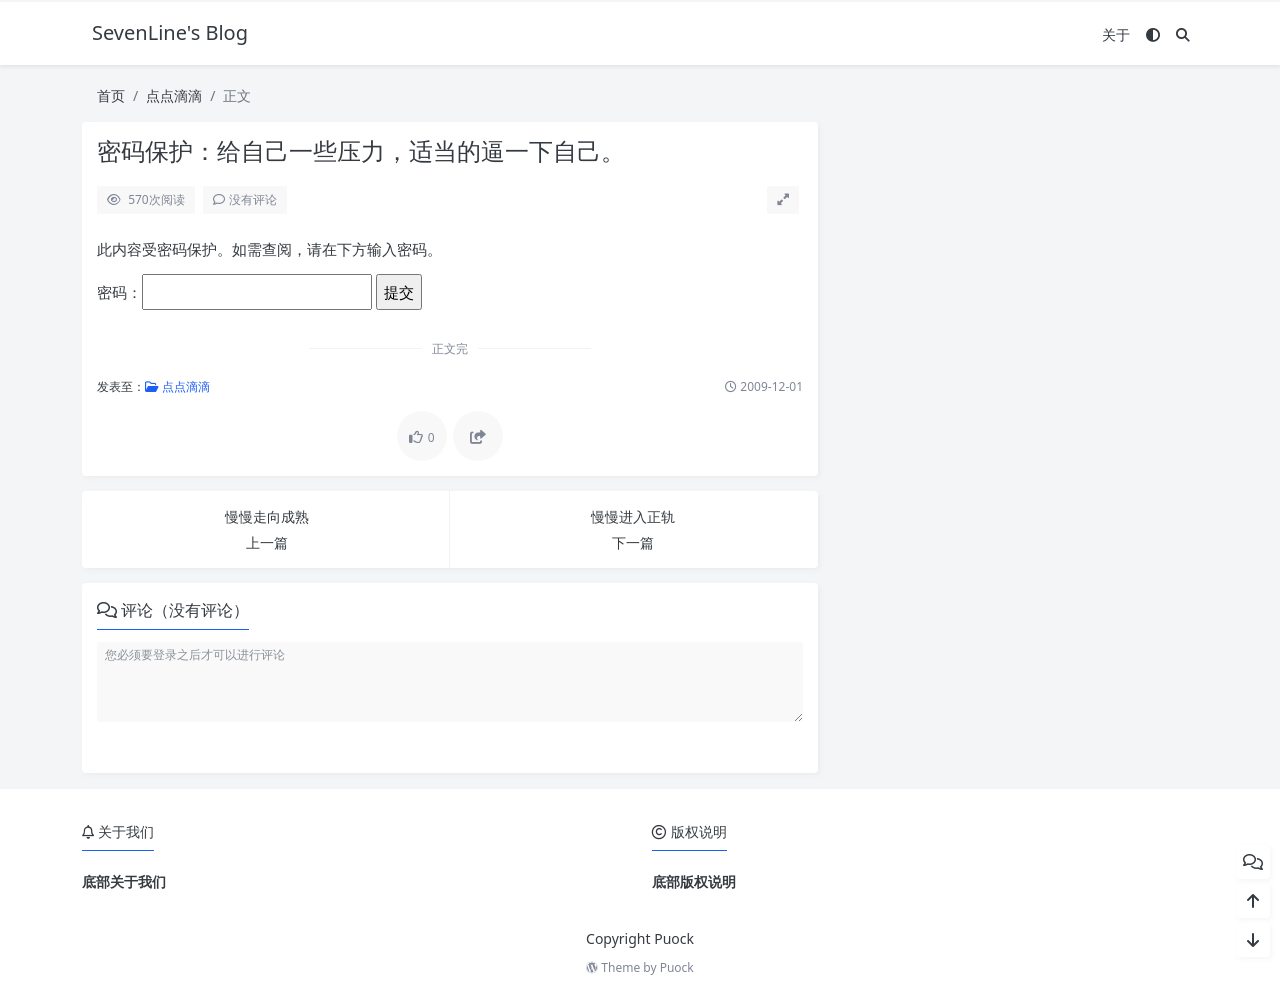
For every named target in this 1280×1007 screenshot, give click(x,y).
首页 (111, 95)
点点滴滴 (174, 95)
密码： (234, 292)
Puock (677, 967)
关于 (1116, 34)
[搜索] (1183, 34)
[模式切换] (1153, 34)
